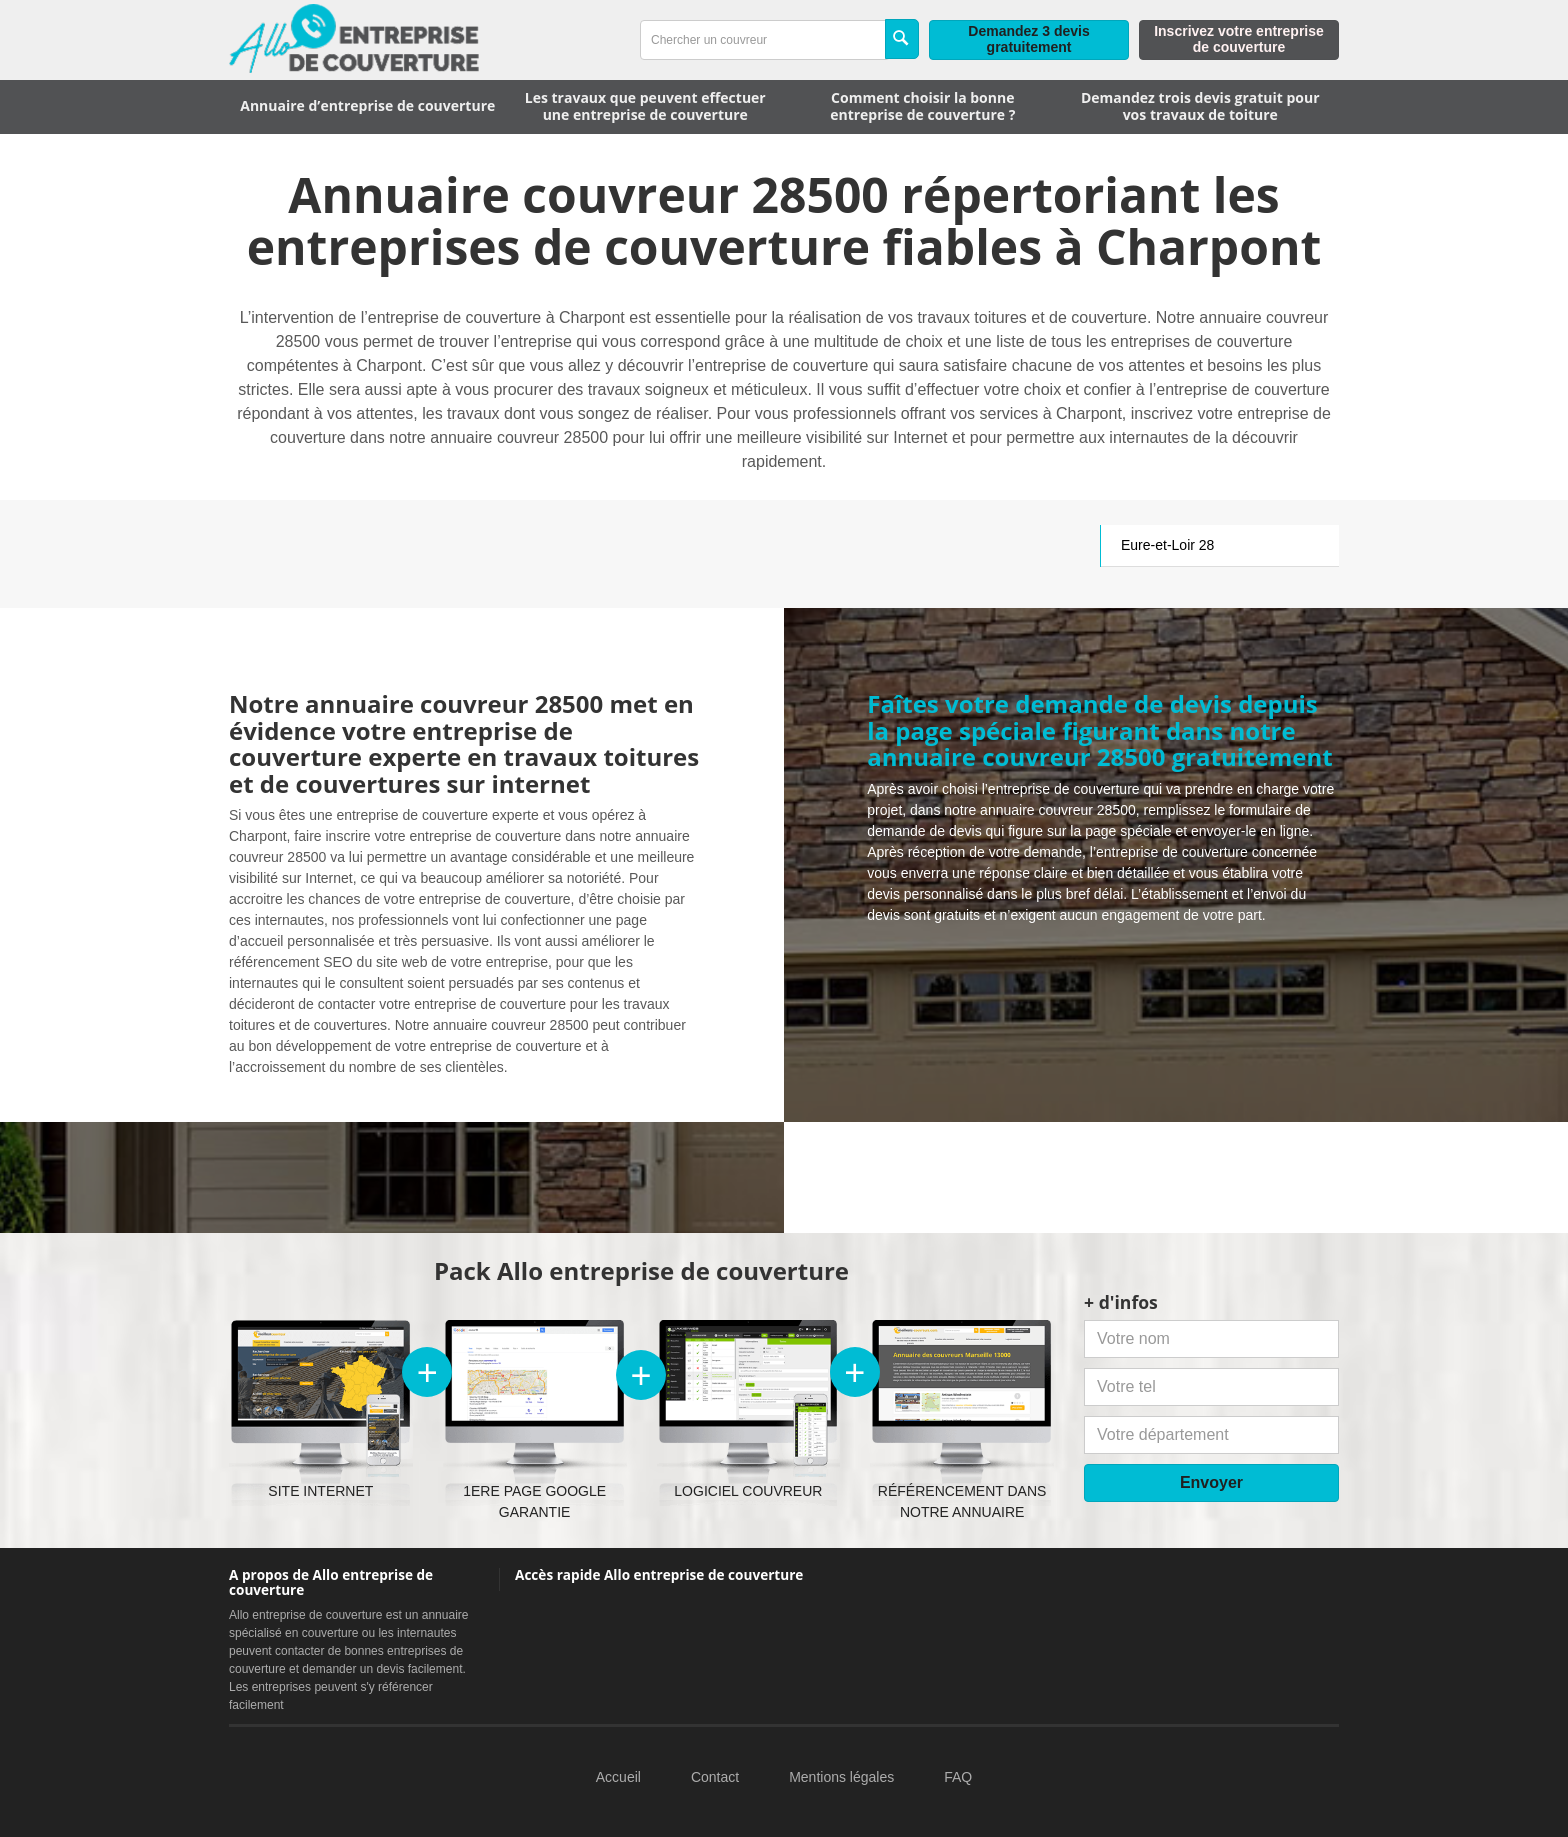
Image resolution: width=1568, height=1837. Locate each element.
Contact (715, 1777)
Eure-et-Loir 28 (1167, 545)
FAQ (958, 1777)
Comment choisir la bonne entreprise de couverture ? (922, 106)
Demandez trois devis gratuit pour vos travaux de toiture (1200, 106)
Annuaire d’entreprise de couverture (367, 105)
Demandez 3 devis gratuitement (1028, 39)
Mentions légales (841, 1777)
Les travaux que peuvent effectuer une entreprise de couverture (645, 106)
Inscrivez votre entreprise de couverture (1239, 39)
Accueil (618, 1777)
